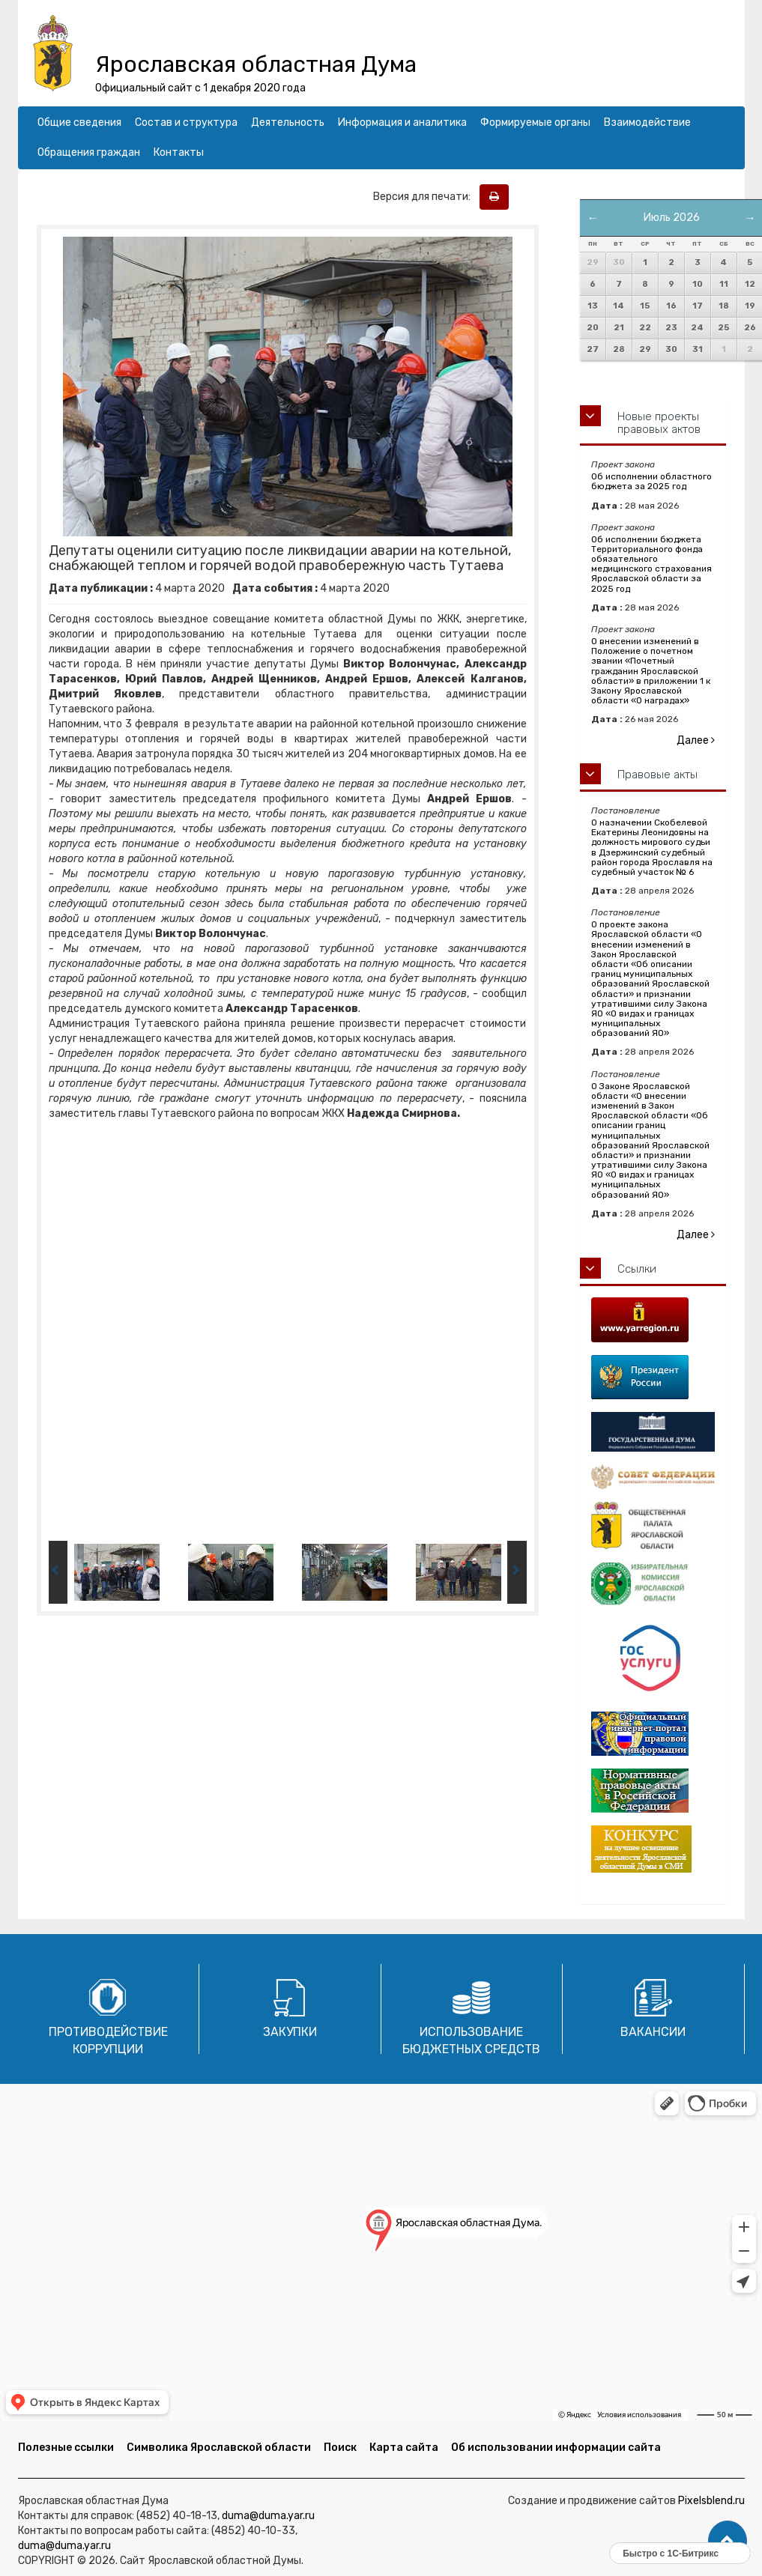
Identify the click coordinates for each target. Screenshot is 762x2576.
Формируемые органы (535, 122)
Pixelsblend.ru (711, 2500)
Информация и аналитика (402, 122)
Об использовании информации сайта (556, 2447)
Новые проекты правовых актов (659, 423)
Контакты (179, 152)
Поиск (340, 2447)
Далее (696, 740)
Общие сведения (79, 122)
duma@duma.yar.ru (268, 2515)
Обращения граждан (88, 152)
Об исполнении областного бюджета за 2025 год (651, 481)
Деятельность (287, 122)
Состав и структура (186, 122)
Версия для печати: (425, 196)
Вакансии (653, 2032)
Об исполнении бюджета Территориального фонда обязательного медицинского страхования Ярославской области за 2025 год (651, 564)
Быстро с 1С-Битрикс (671, 2553)
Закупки (290, 2032)
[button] (727, 2541)
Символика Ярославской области (219, 2447)
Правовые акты (657, 774)
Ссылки (636, 1269)
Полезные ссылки (66, 2447)
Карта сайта (403, 2447)
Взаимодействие (647, 122)
